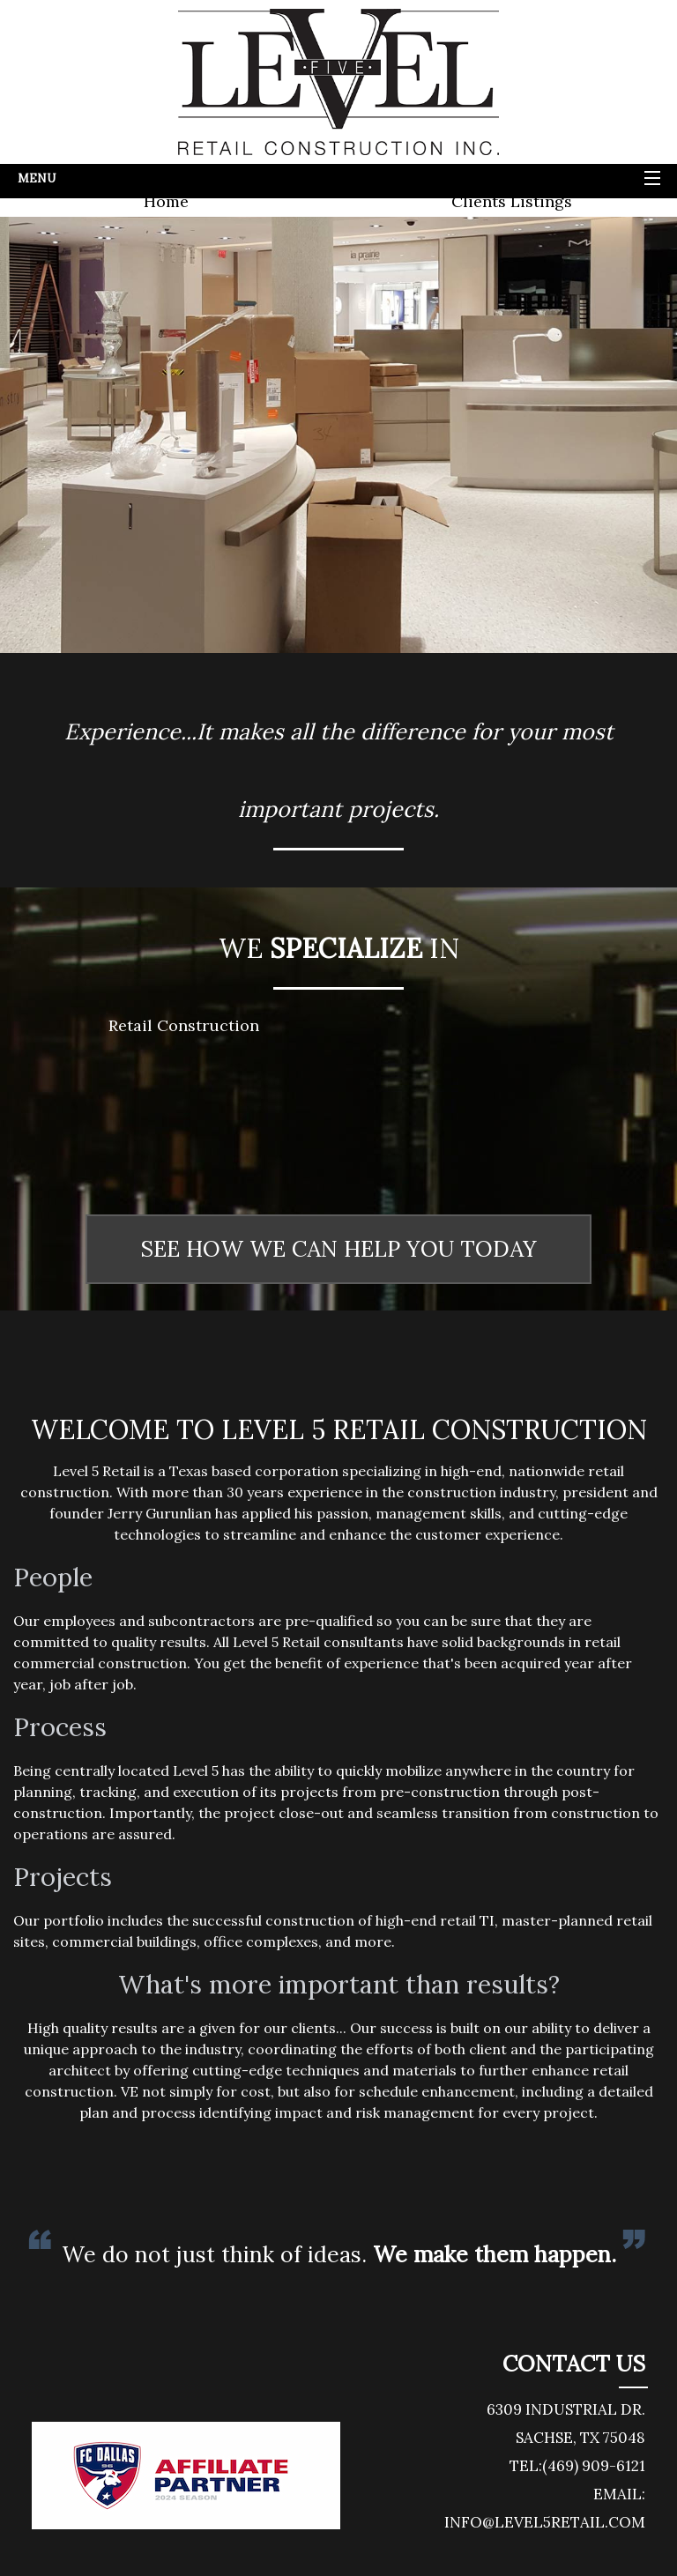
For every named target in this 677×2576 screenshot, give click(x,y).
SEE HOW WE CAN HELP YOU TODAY (338, 1249)
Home (166, 201)
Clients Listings (511, 201)
